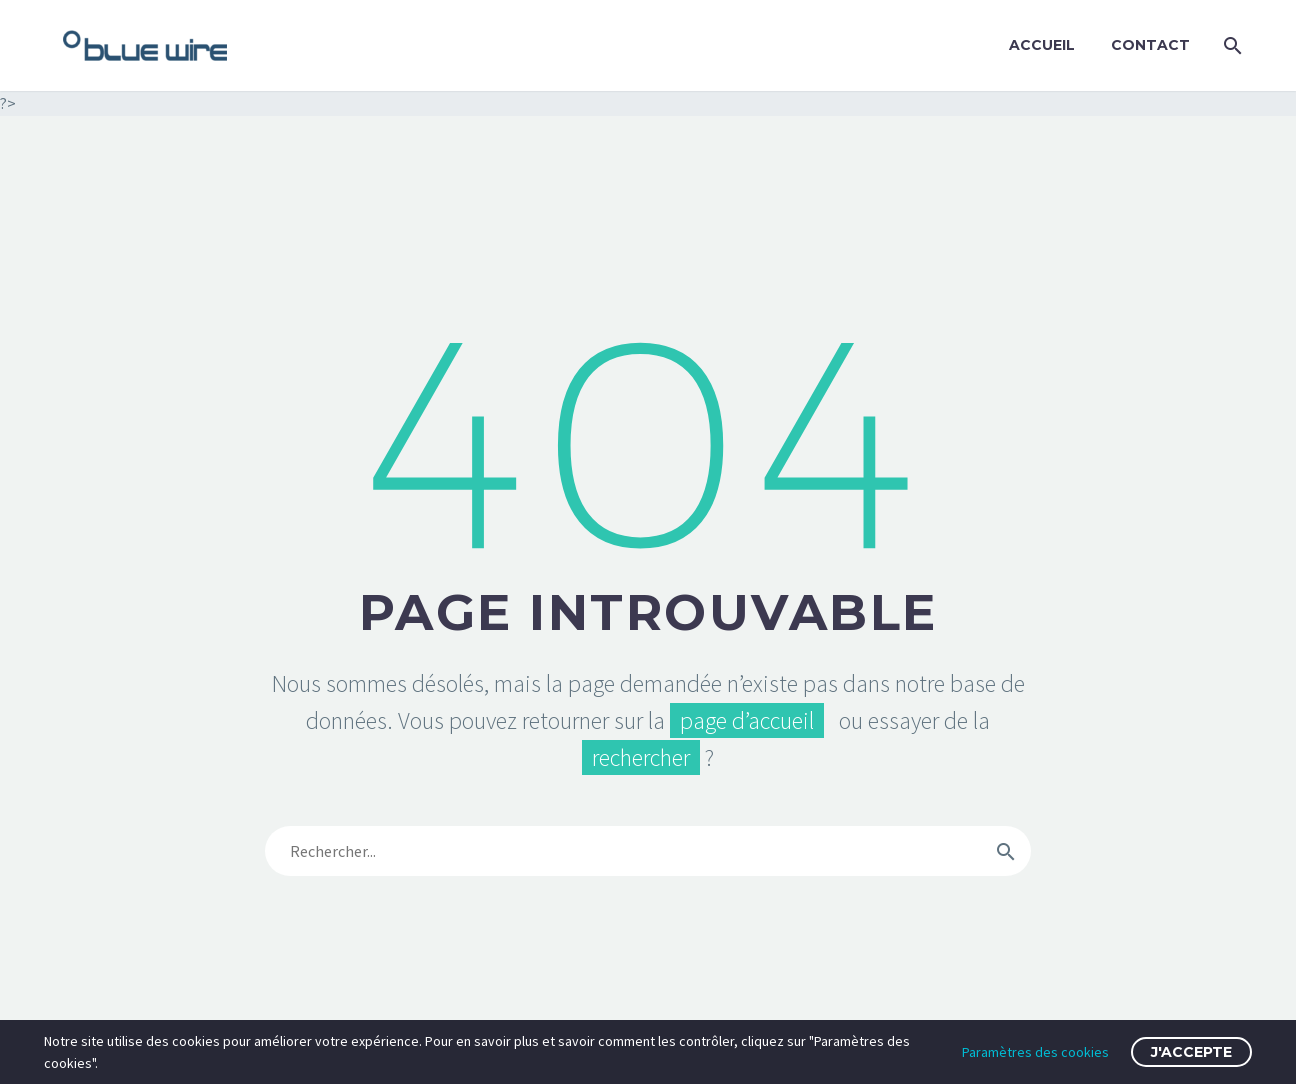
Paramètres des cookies (1035, 1052)
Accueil (1042, 45)
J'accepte (1191, 1052)
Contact (1150, 45)
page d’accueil (747, 720)
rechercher (641, 757)
